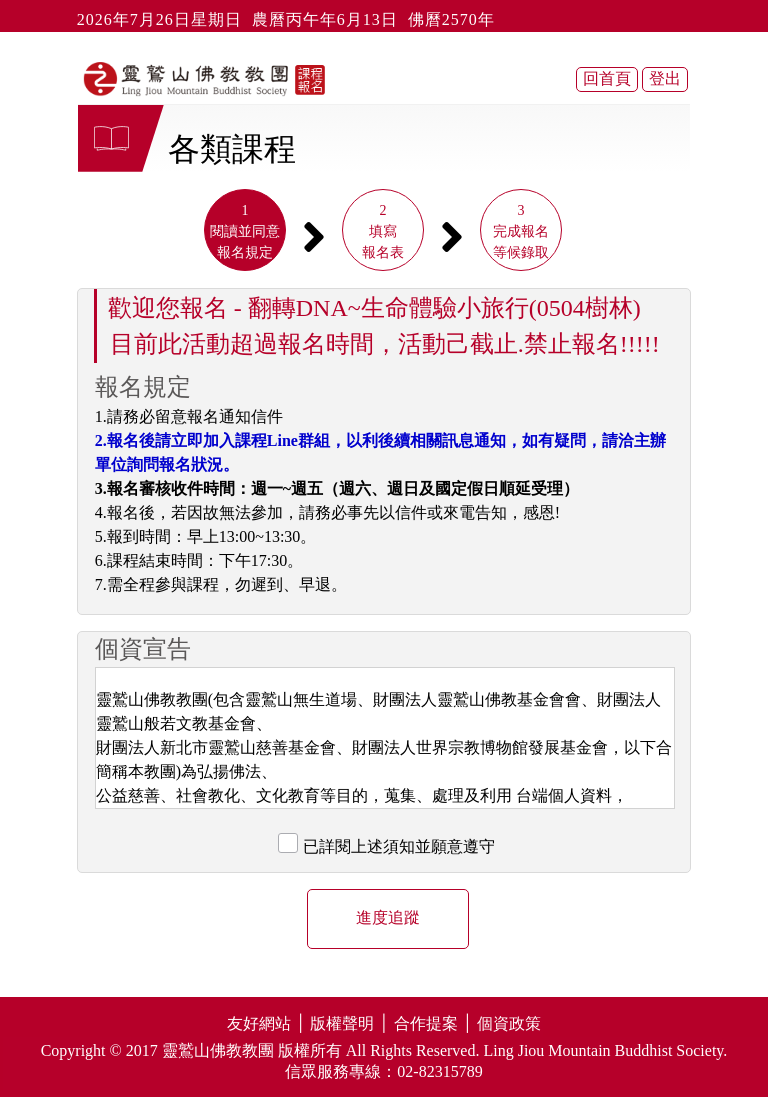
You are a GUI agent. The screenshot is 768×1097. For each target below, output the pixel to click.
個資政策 (509, 1023)
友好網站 (259, 1023)
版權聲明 (342, 1023)
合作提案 (426, 1023)
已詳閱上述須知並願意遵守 (399, 846)
